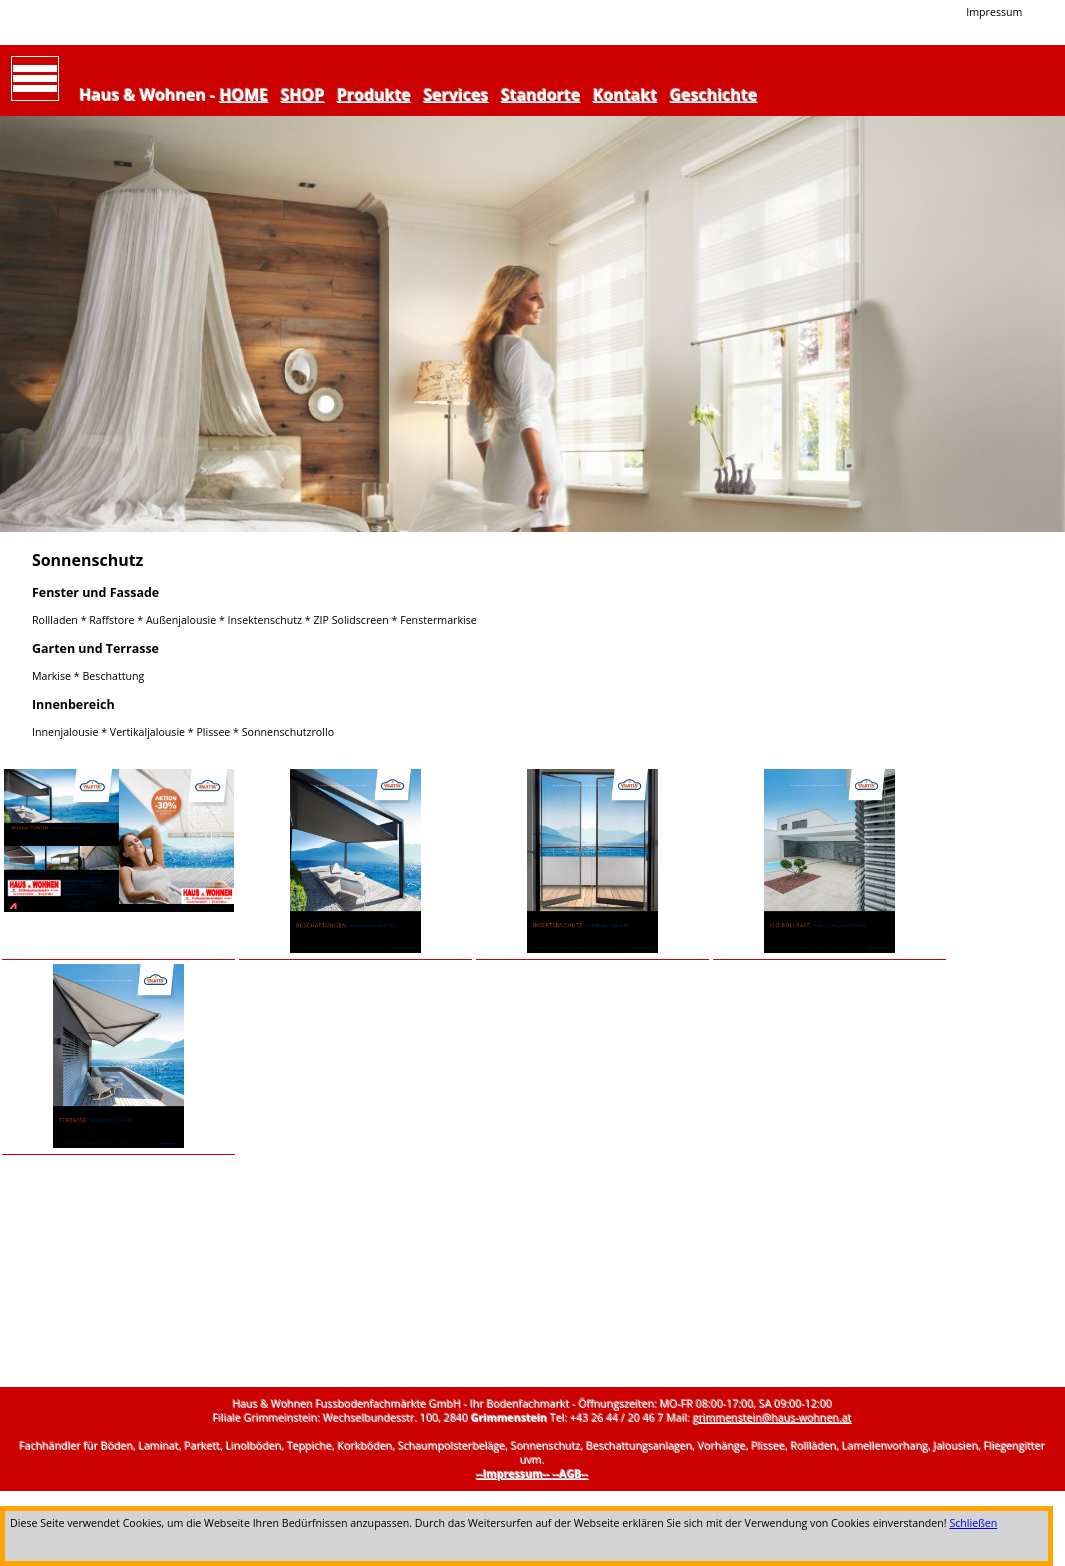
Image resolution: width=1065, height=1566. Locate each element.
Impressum (994, 12)
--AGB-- (571, 1474)
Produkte (374, 95)
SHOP (303, 95)
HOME (244, 95)
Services (456, 95)
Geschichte (714, 95)
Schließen (973, 1523)
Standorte (540, 95)
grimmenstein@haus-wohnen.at (772, 1418)
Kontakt (625, 95)
